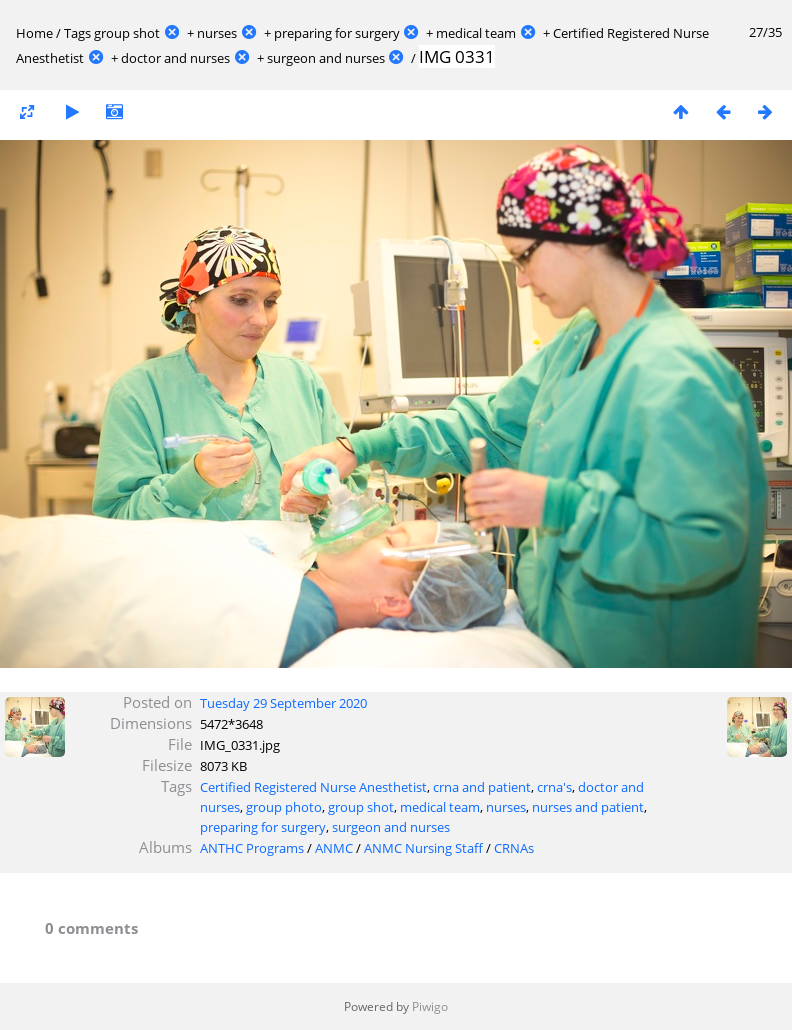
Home (34, 33)
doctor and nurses (175, 58)
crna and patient (482, 787)
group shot (127, 33)
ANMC (334, 848)
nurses (217, 33)
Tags (77, 33)
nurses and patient (588, 807)
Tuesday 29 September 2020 (283, 703)
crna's (554, 787)
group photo (284, 807)
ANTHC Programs (252, 848)
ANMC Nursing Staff (423, 848)
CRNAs (514, 848)
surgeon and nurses (326, 58)
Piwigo (430, 1006)
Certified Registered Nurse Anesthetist (313, 787)
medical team (476, 33)
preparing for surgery (337, 33)
